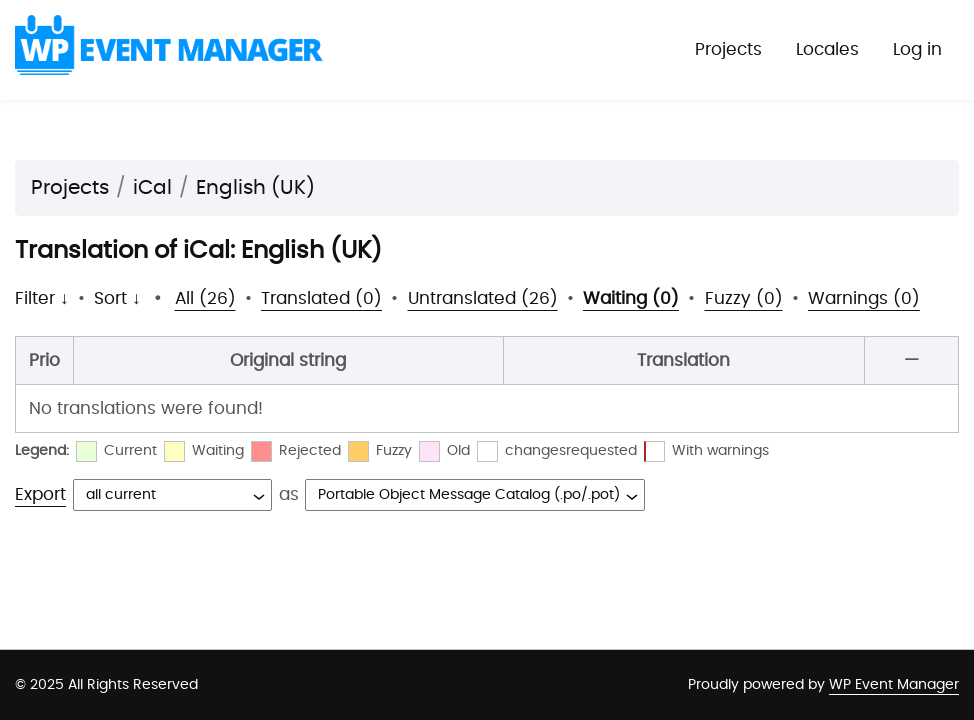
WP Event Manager (894, 685)
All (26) (205, 298)
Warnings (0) (864, 298)
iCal (152, 188)
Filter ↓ (42, 298)
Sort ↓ (117, 298)
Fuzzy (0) (744, 298)
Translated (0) (321, 298)
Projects (728, 49)
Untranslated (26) (483, 298)
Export (40, 494)
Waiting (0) (631, 298)
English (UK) (255, 188)
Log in (917, 49)
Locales (827, 49)
